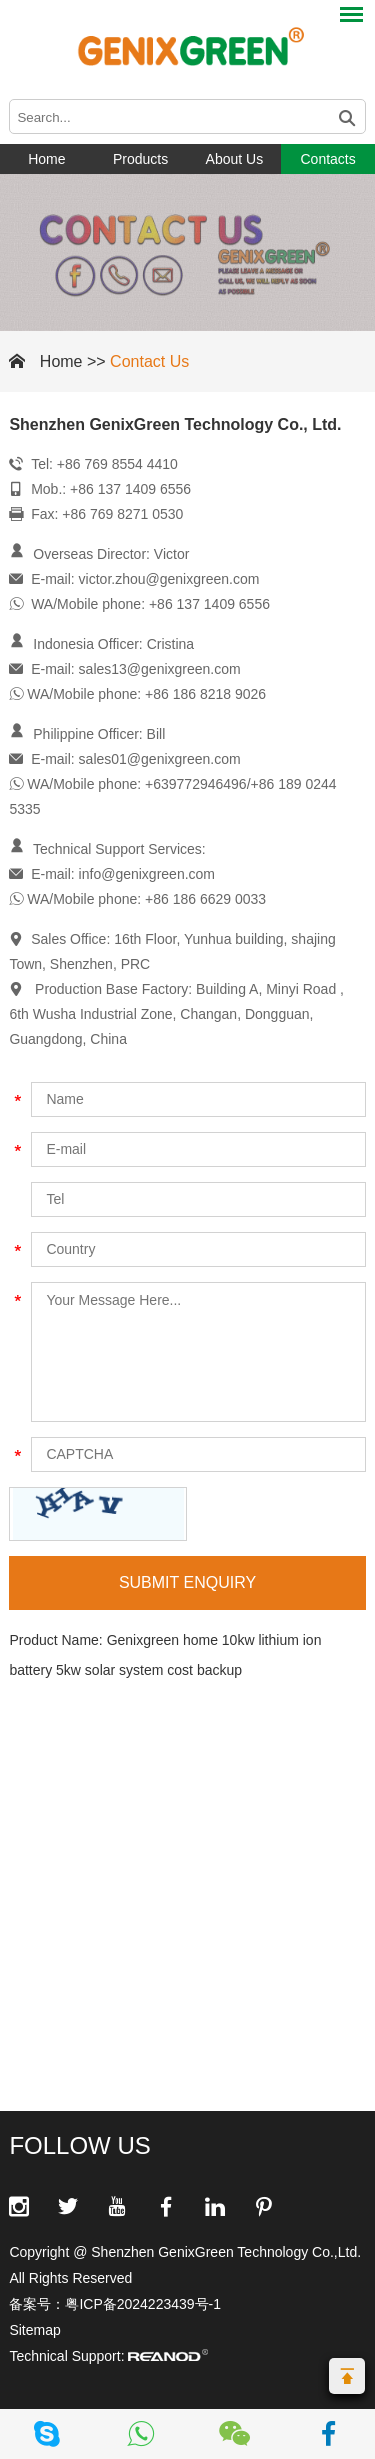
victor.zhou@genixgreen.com (169, 579)
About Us (235, 159)
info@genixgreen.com (147, 874)
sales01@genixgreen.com (160, 759)
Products (140, 159)
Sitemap (34, 2330)
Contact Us (149, 361)
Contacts (328, 159)
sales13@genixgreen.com (160, 669)
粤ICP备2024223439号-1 (143, 2304)
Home (46, 159)
